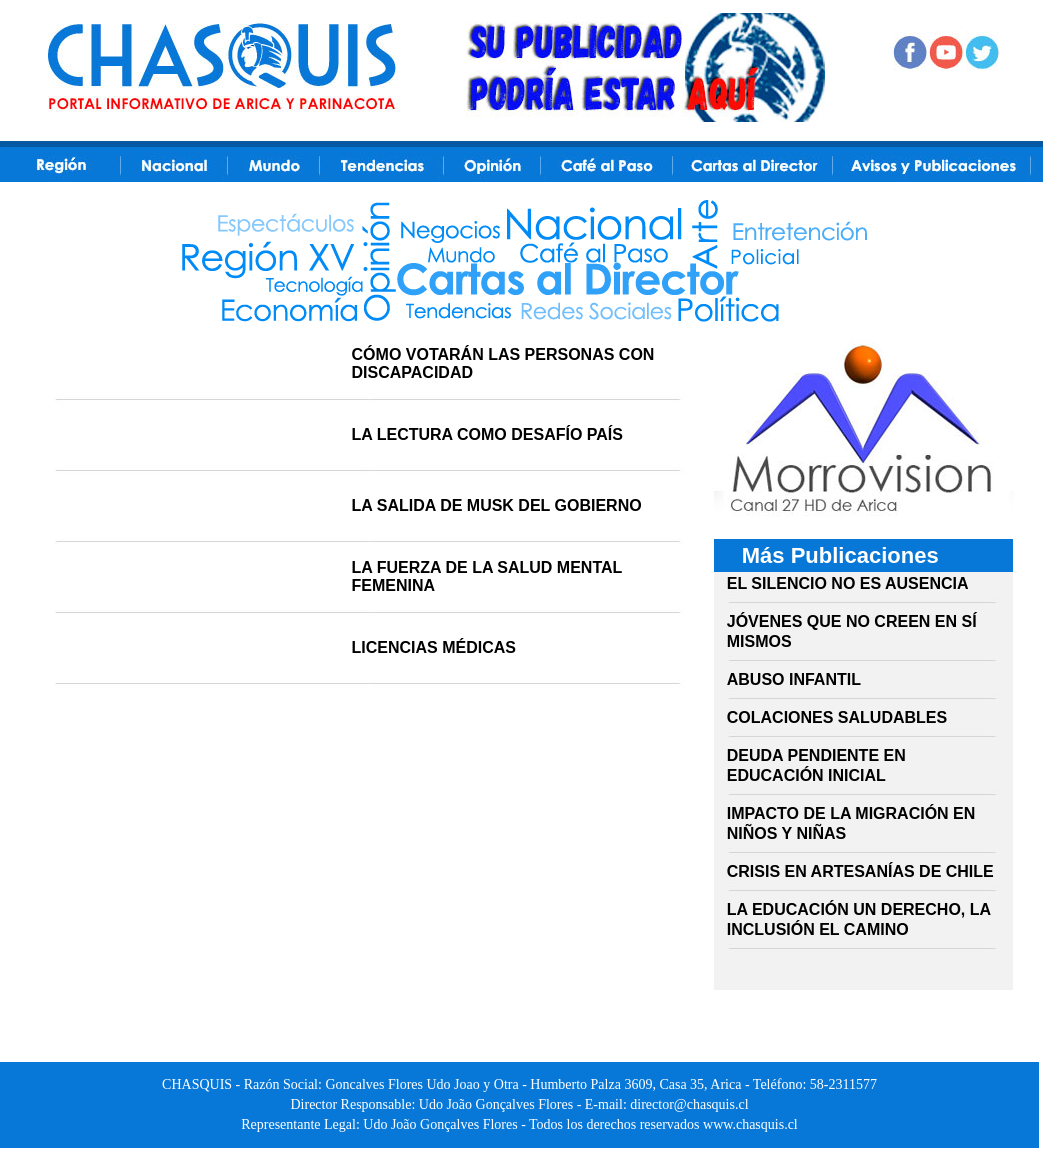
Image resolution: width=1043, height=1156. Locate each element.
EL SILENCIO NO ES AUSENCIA (848, 583)
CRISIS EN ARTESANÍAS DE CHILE (860, 871)
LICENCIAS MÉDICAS (434, 647)
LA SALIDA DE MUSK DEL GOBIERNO (497, 505)
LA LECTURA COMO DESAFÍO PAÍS (487, 434)
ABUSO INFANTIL (794, 679)
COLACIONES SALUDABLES (837, 717)
